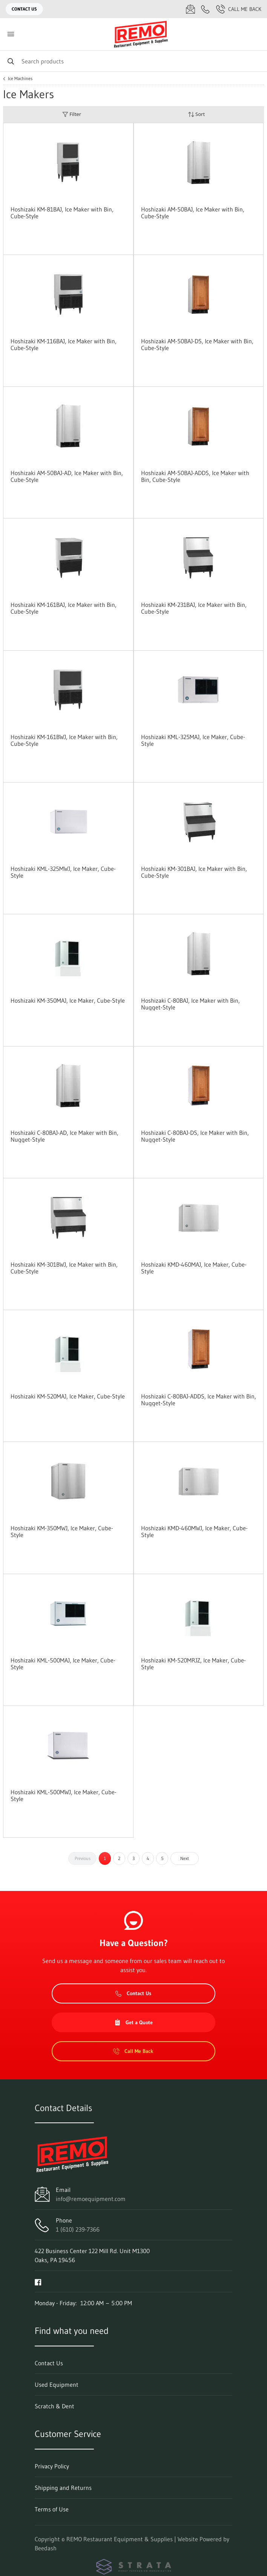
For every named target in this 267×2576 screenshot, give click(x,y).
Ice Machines (20, 78)
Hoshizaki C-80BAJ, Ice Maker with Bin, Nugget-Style (190, 1004)
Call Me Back (238, 9)
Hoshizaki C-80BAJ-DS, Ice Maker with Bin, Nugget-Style (195, 1136)
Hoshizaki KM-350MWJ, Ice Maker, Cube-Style (62, 1531)
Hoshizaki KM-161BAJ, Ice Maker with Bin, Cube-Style (64, 608)
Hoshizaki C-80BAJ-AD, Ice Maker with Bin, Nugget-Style (64, 1136)
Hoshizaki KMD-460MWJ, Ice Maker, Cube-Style (194, 1531)
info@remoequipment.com (91, 2198)
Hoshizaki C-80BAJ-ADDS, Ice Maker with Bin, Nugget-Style (198, 1399)
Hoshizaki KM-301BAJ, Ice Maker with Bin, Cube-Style (194, 872)
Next (184, 1858)
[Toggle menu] (10, 34)
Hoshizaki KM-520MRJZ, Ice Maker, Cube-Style (193, 1663)
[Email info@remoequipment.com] (190, 9)
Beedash (46, 2548)
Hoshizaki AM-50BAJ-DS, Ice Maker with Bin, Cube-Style (197, 344)
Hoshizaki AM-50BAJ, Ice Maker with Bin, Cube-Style (192, 212)
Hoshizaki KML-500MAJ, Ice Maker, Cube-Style (63, 1663)
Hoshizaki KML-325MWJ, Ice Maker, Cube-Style (63, 872)
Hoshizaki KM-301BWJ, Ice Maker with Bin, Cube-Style (64, 1268)
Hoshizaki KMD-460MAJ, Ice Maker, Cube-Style (194, 1268)
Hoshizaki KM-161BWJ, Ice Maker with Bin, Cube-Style (64, 740)
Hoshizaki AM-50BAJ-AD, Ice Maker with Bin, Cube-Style (67, 476)
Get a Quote (133, 2022)
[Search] (133, 61)
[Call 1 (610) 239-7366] (205, 9)
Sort (196, 114)
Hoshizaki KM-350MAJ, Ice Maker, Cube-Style (68, 1000)
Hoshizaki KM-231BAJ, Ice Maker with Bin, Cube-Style (194, 608)
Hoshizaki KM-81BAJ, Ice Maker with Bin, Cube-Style (62, 212)
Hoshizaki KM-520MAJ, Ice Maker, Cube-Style (68, 1396)
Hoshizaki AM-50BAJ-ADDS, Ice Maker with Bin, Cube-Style (195, 476)
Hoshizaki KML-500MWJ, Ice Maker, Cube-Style (64, 1795)
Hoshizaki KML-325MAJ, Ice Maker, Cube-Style (193, 740)
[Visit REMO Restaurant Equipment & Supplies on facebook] (38, 2281)
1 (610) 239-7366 (78, 2229)
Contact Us (24, 9)
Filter (71, 114)
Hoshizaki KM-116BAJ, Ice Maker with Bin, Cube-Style (64, 344)
